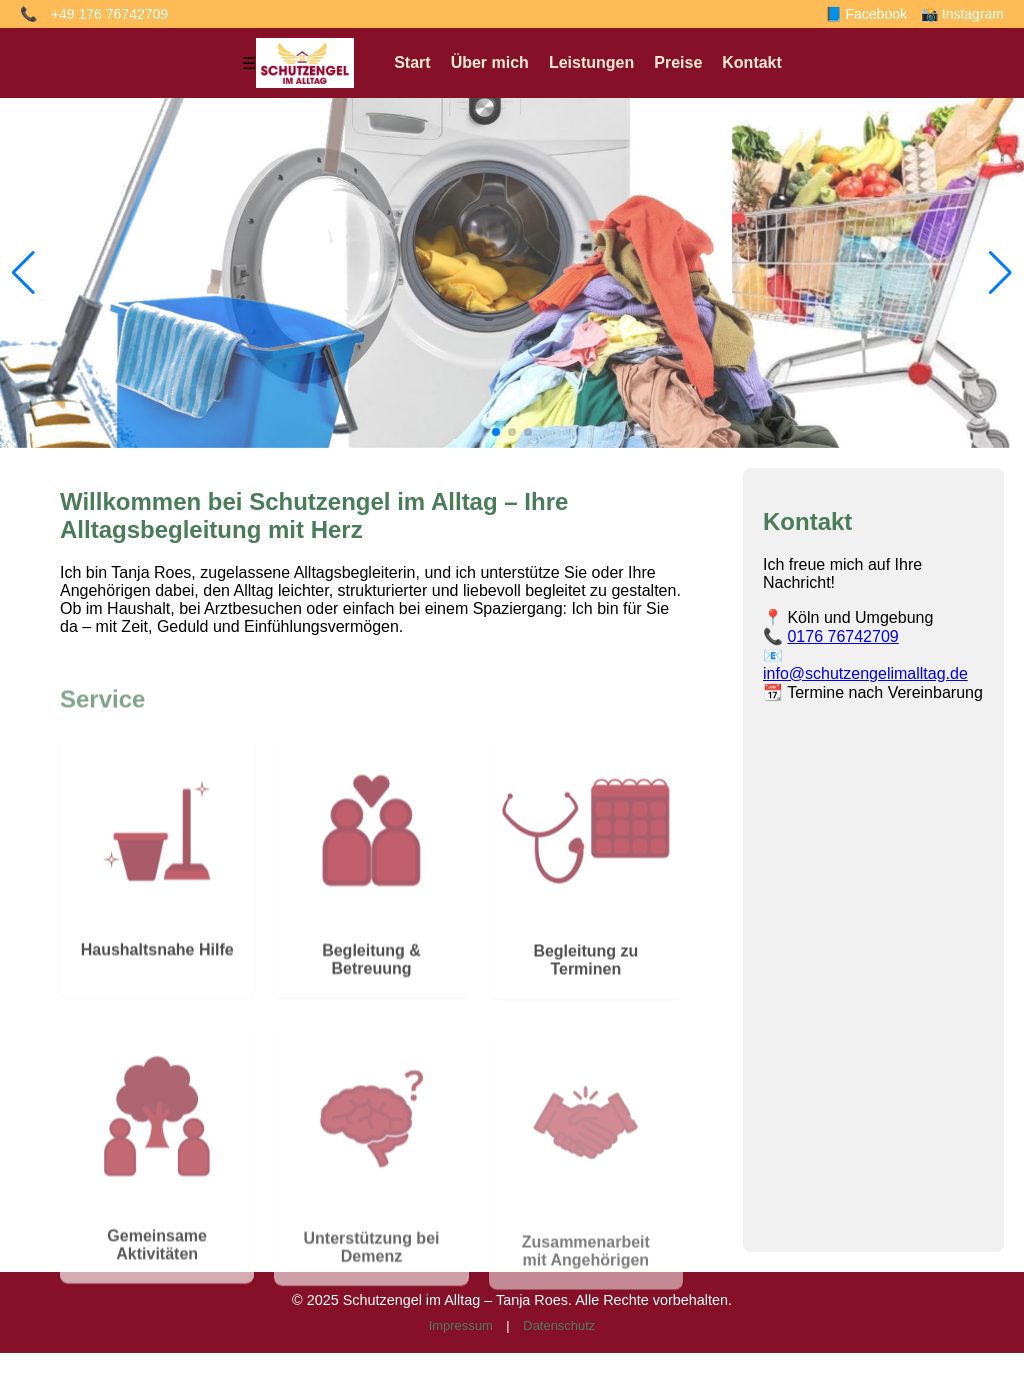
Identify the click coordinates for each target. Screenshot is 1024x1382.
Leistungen (591, 62)
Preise (678, 62)
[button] (496, 432)
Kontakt (752, 62)
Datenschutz (559, 1325)
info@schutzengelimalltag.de (865, 673)
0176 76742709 (842, 636)
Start (412, 62)
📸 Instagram (962, 14)
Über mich (490, 62)
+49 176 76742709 (109, 14)
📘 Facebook (866, 14)
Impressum (461, 1325)
